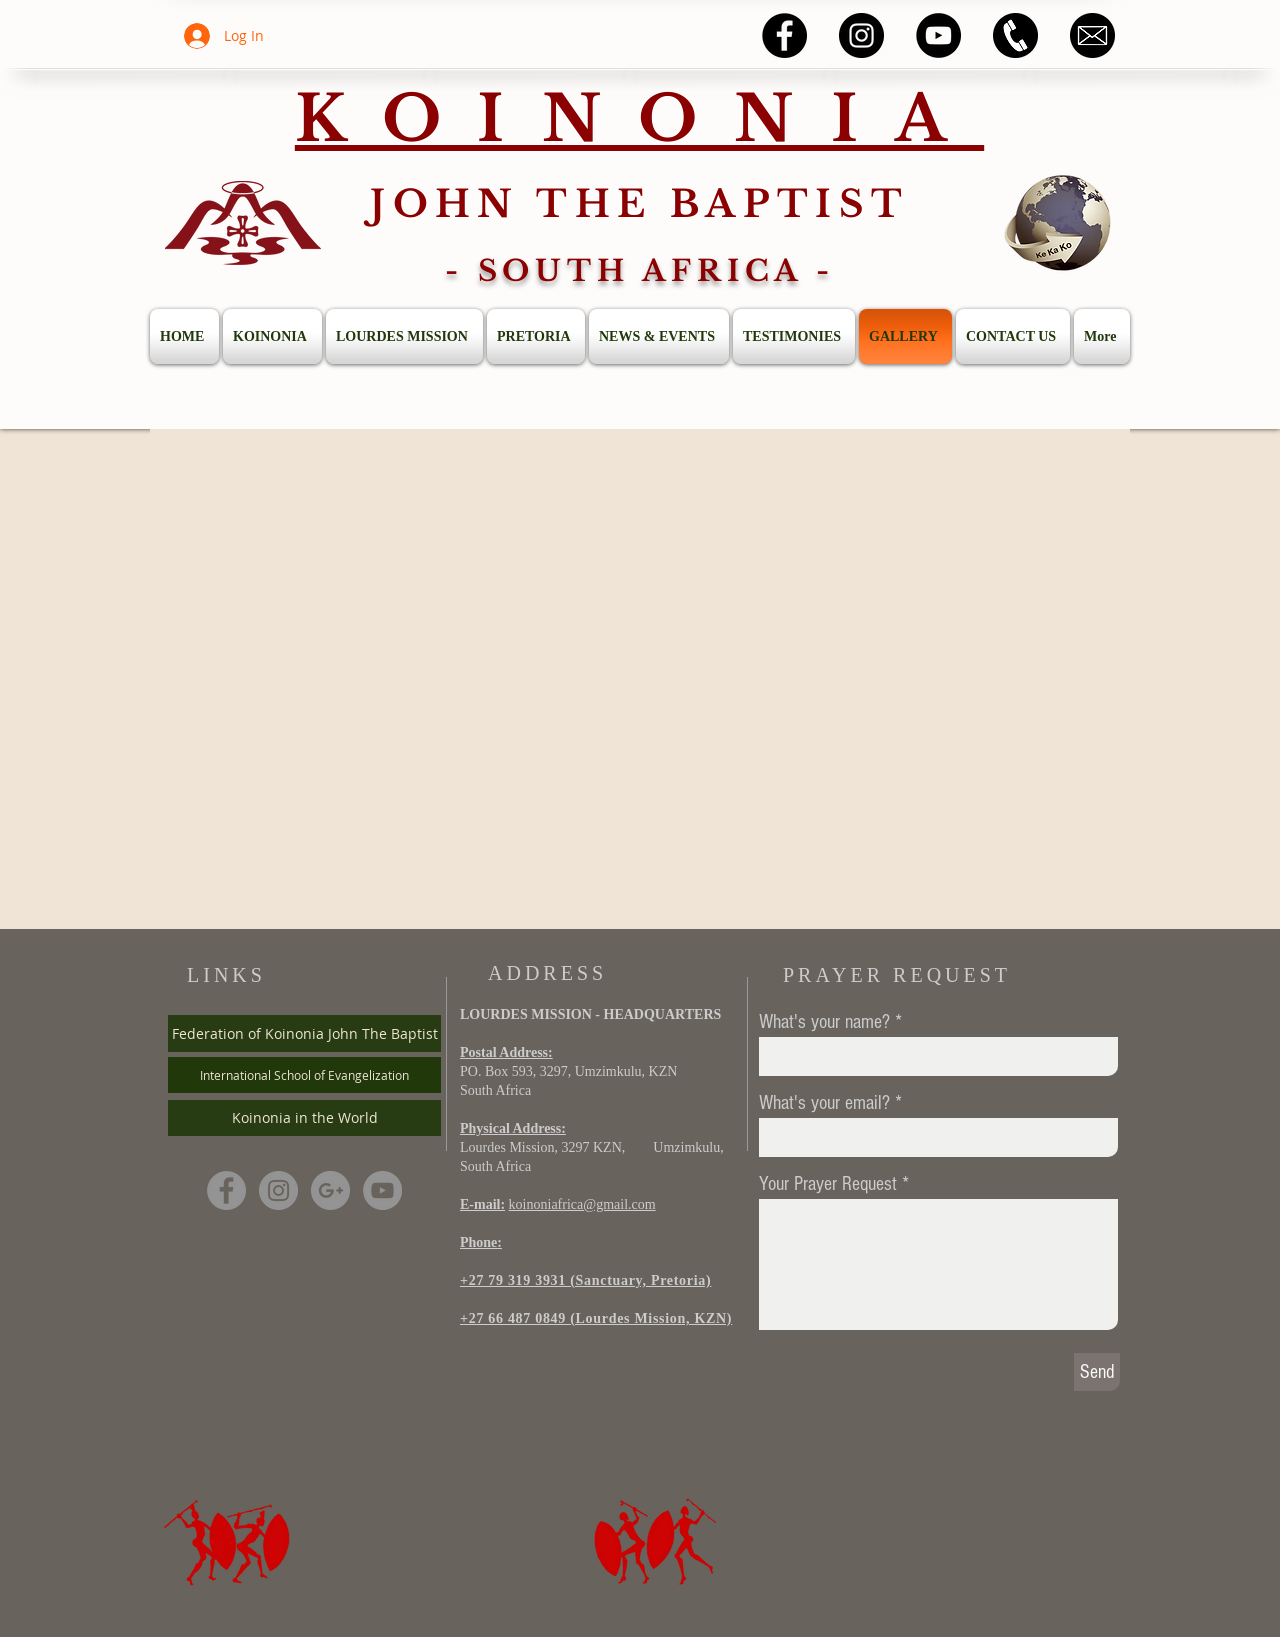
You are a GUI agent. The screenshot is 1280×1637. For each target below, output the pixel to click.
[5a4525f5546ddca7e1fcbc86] (1015, 35)
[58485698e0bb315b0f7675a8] (1092, 35)
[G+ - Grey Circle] (330, 1190)
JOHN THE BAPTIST (639, 204)
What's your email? (824, 1103)
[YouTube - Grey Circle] (382, 1190)
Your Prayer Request (828, 1184)
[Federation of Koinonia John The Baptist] (304, 1033)
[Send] (1097, 1372)
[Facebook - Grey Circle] (226, 1190)
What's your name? (824, 1022)
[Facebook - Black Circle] (784, 35)
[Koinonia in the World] (304, 1118)
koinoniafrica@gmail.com (582, 1204)
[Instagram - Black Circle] (861, 35)
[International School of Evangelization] (304, 1075)
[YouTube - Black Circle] (938, 35)
